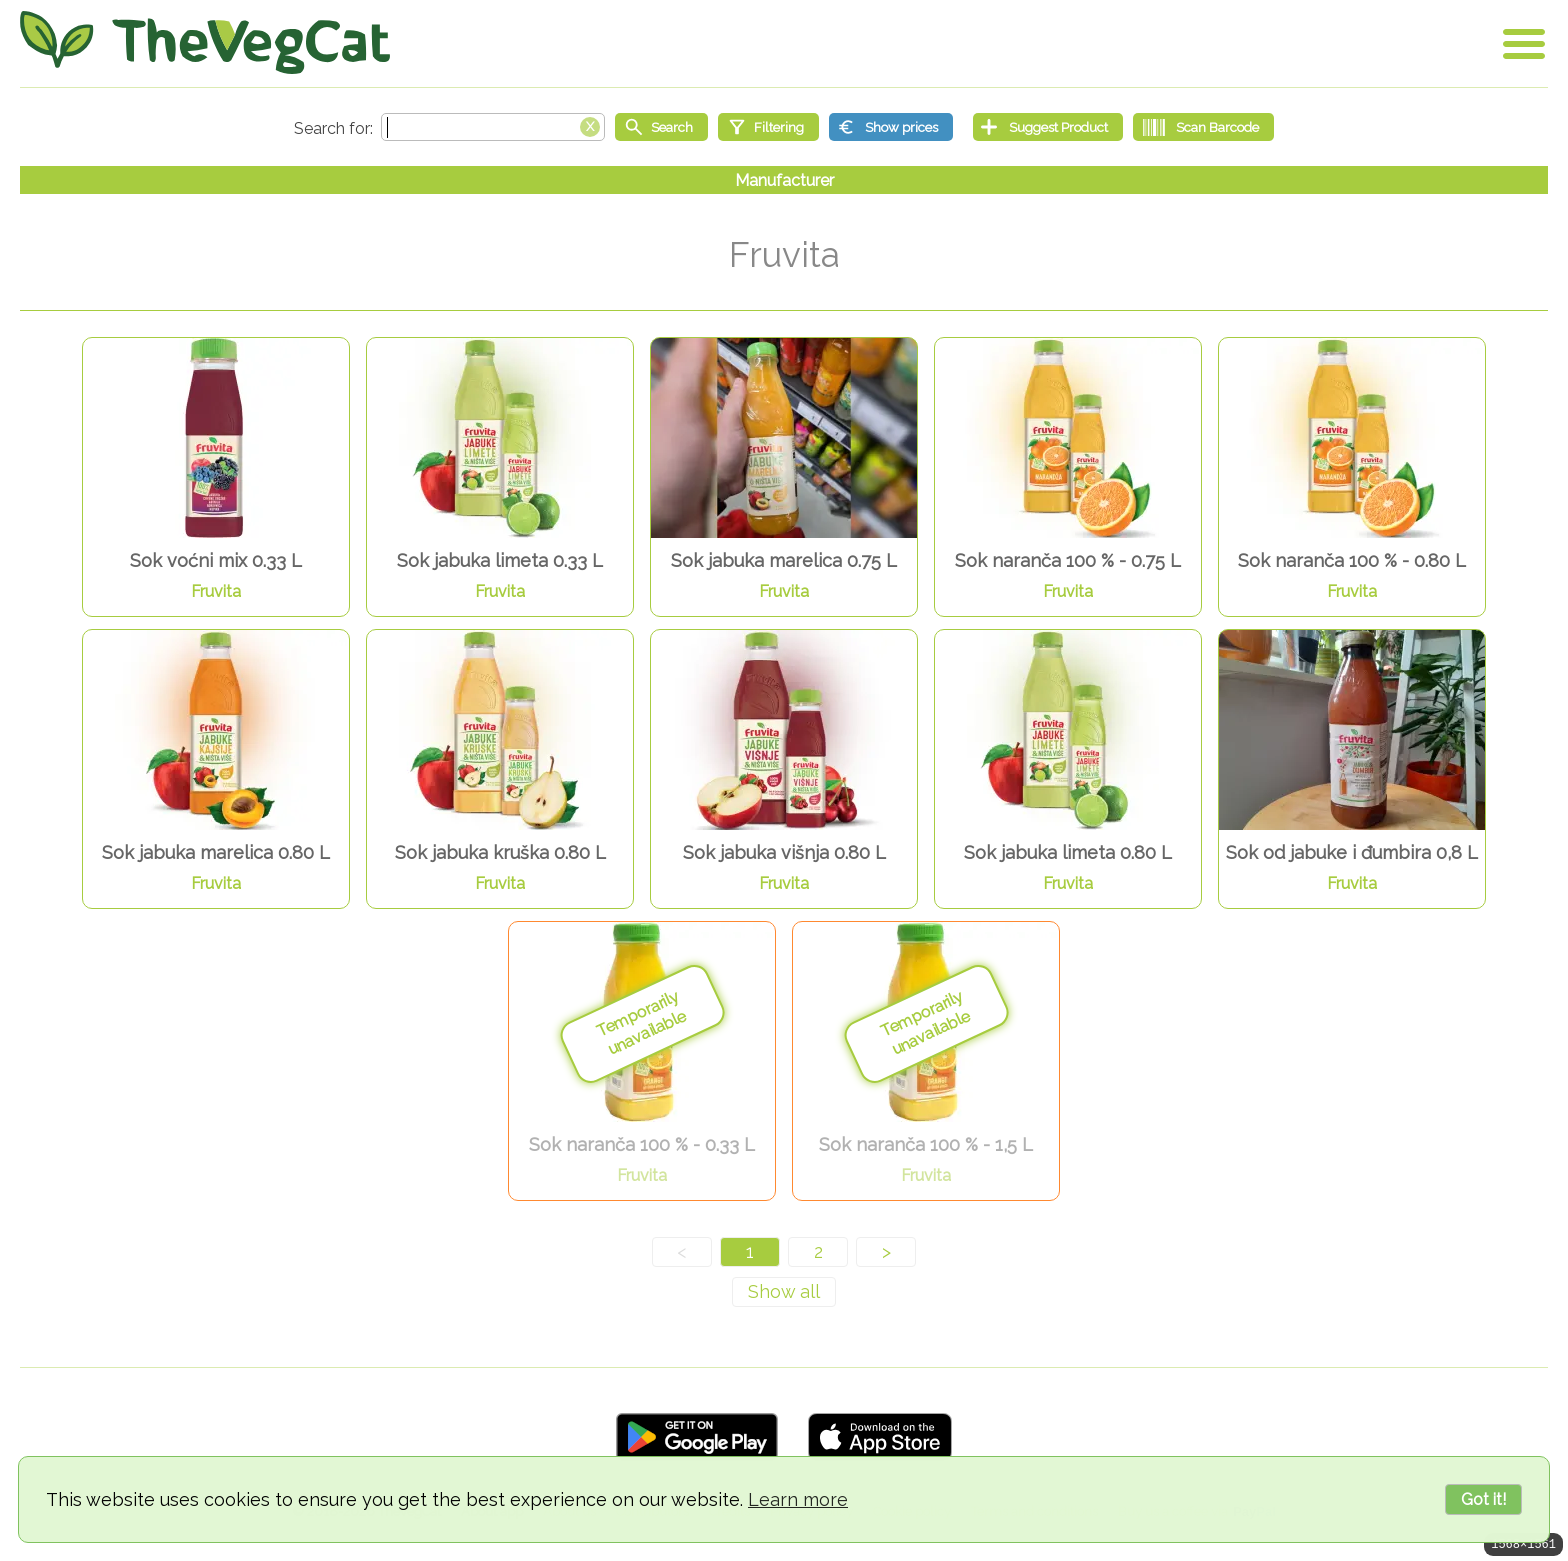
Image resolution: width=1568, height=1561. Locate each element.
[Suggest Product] (1048, 127)
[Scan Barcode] (1203, 127)
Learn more (798, 1499)
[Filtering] (768, 127)
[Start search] (661, 127)
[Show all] (784, 1292)
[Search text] (493, 127)
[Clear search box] (590, 125)
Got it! (1483, 1499)
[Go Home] (205, 42)
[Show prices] (891, 127)
